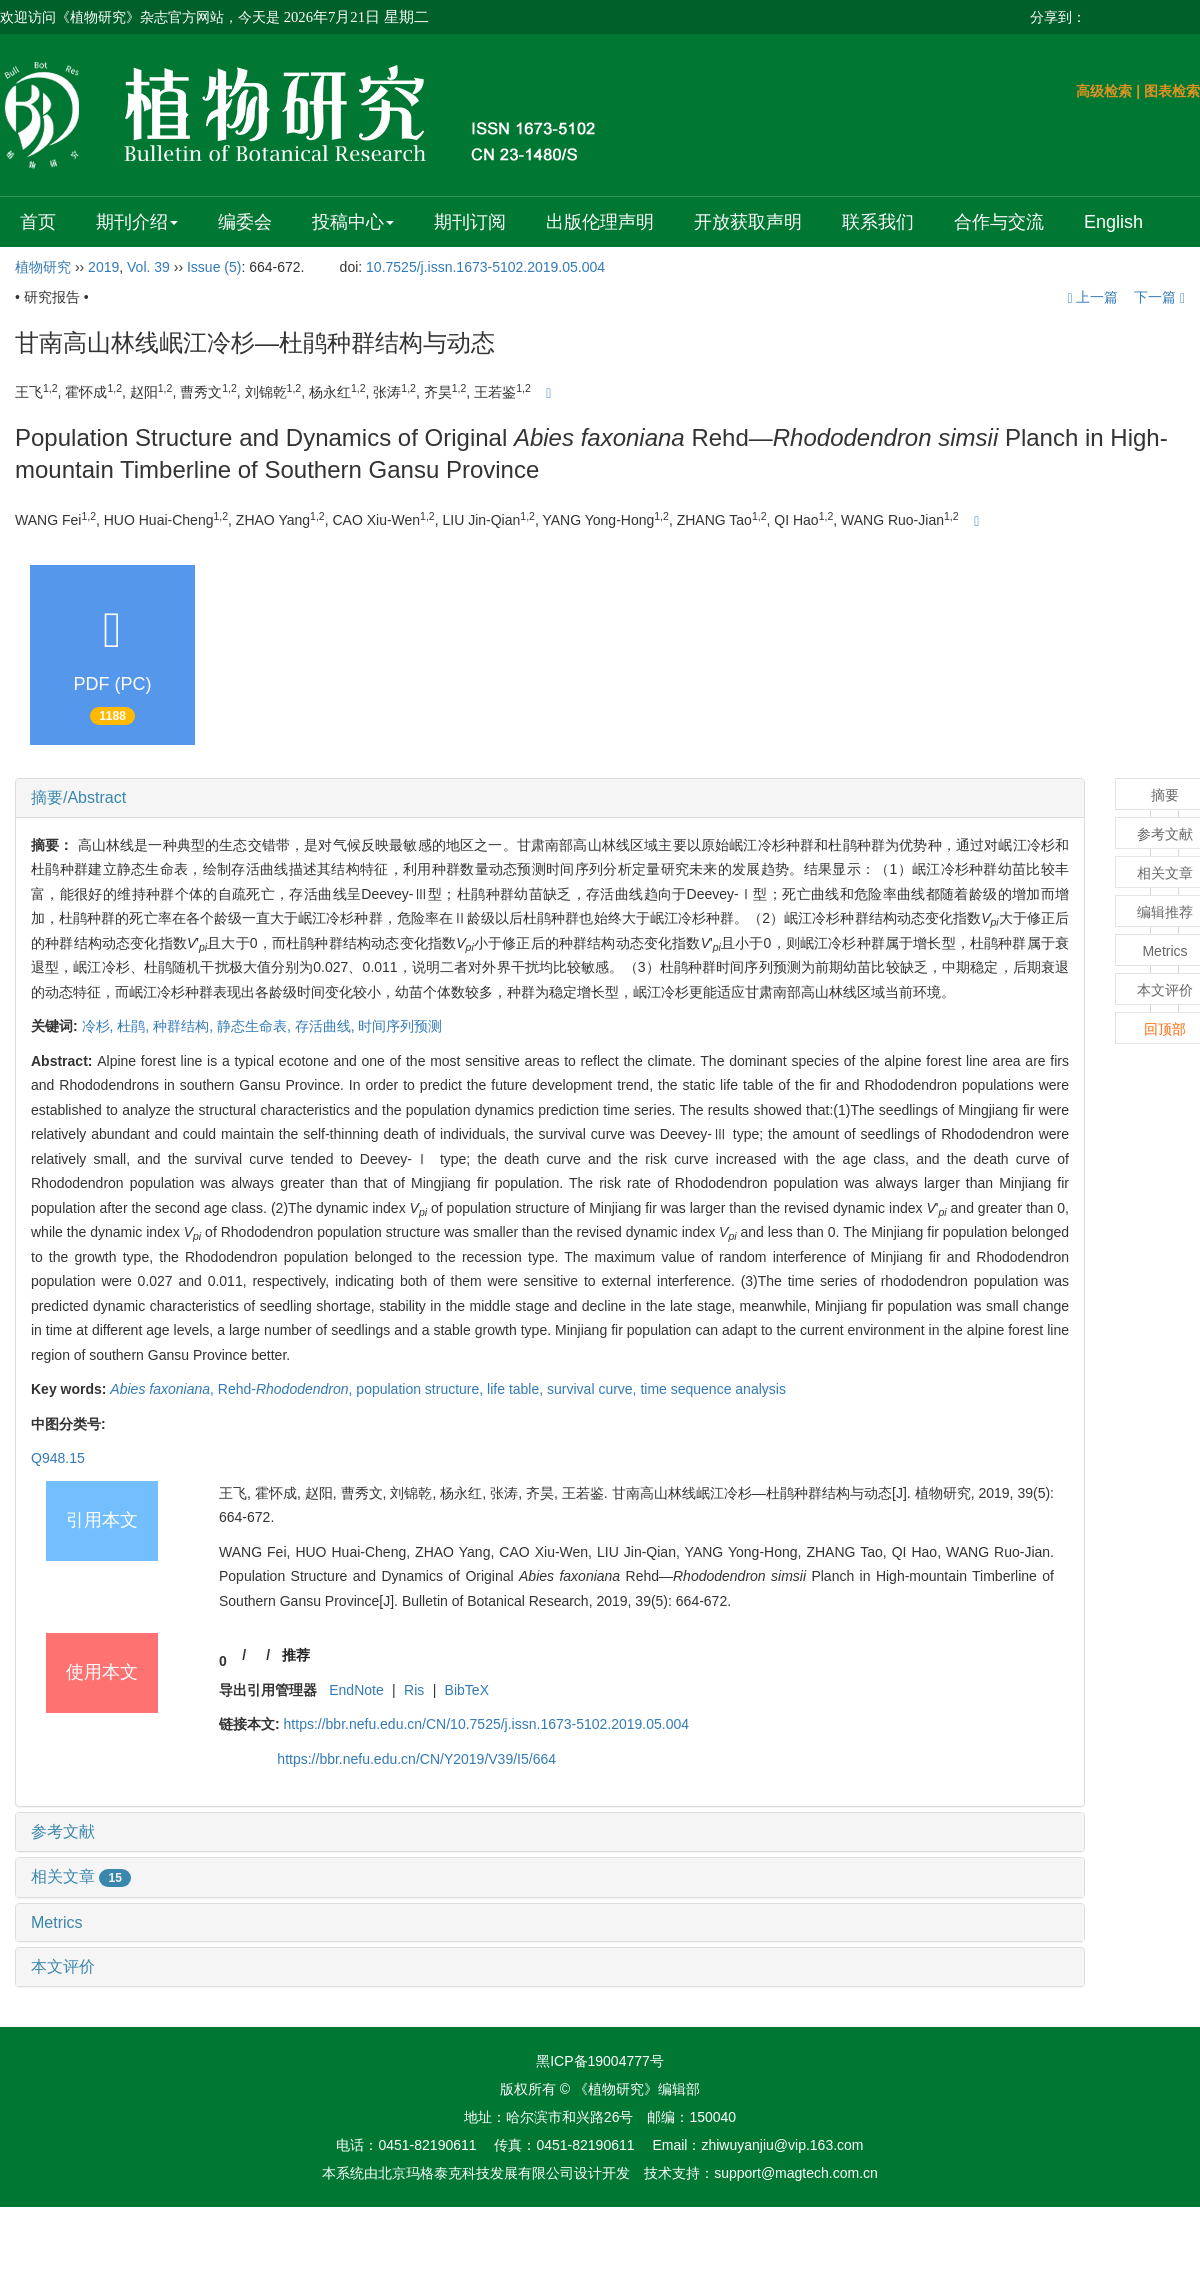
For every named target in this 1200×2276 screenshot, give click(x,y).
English (1113, 222)
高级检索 (1104, 91)
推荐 (296, 1655)
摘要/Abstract (78, 797)
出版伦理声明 (600, 222)
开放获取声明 (748, 222)
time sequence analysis (713, 1389)
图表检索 (1172, 91)
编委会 (245, 222)
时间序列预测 (400, 1026)
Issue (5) (214, 267)
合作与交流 (999, 222)
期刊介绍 (137, 222)
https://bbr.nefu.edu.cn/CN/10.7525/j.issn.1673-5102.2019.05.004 (487, 1724)
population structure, (421, 1389)
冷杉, (100, 1026)
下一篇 (1159, 297)
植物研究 (43, 267)
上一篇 (1092, 297)
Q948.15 (58, 1458)
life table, (517, 1389)
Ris (414, 1690)
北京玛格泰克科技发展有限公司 (476, 2173)
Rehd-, (287, 1389)
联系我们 (878, 222)
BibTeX (467, 1690)
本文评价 (63, 1966)
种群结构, (185, 1026)
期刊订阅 (470, 222)
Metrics (57, 1922)
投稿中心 (353, 222)
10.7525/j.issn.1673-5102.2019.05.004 (485, 267)
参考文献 (63, 1831)
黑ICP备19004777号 (600, 2061)
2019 (103, 267)
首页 (38, 222)
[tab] (550, 798)
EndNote (356, 1690)
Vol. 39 (148, 267)
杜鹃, (135, 1026)
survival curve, (593, 1389)
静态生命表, (256, 1026)
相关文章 (81, 1876)
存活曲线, (327, 1026)
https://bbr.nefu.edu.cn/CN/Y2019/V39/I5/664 (416, 1759)
